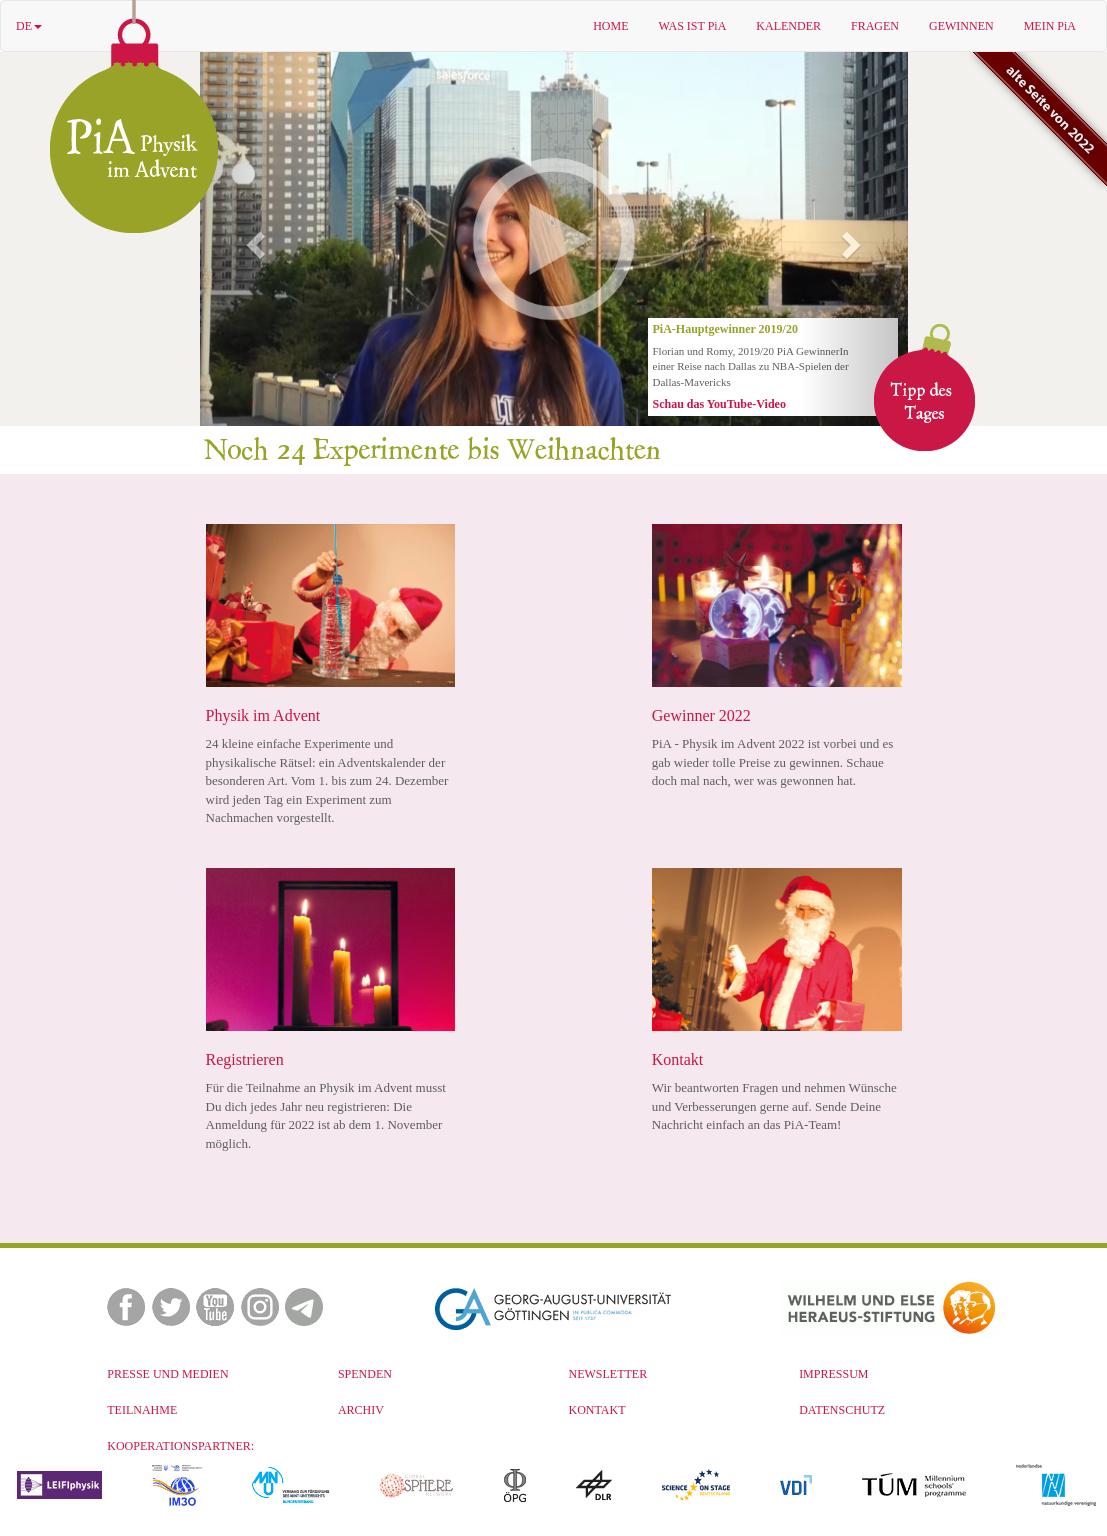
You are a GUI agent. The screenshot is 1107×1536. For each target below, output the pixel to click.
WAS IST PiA (693, 26)
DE (29, 26)
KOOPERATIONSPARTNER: (180, 1446)
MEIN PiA (1050, 26)
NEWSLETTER (608, 1374)
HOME (610, 26)
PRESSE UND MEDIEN (167, 1374)
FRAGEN (875, 26)
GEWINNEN (961, 26)
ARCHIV (361, 1410)
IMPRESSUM (833, 1374)
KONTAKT (597, 1410)
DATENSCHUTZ (842, 1410)
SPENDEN (365, 1374)
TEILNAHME (142, 1410)
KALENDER (788, 26)
